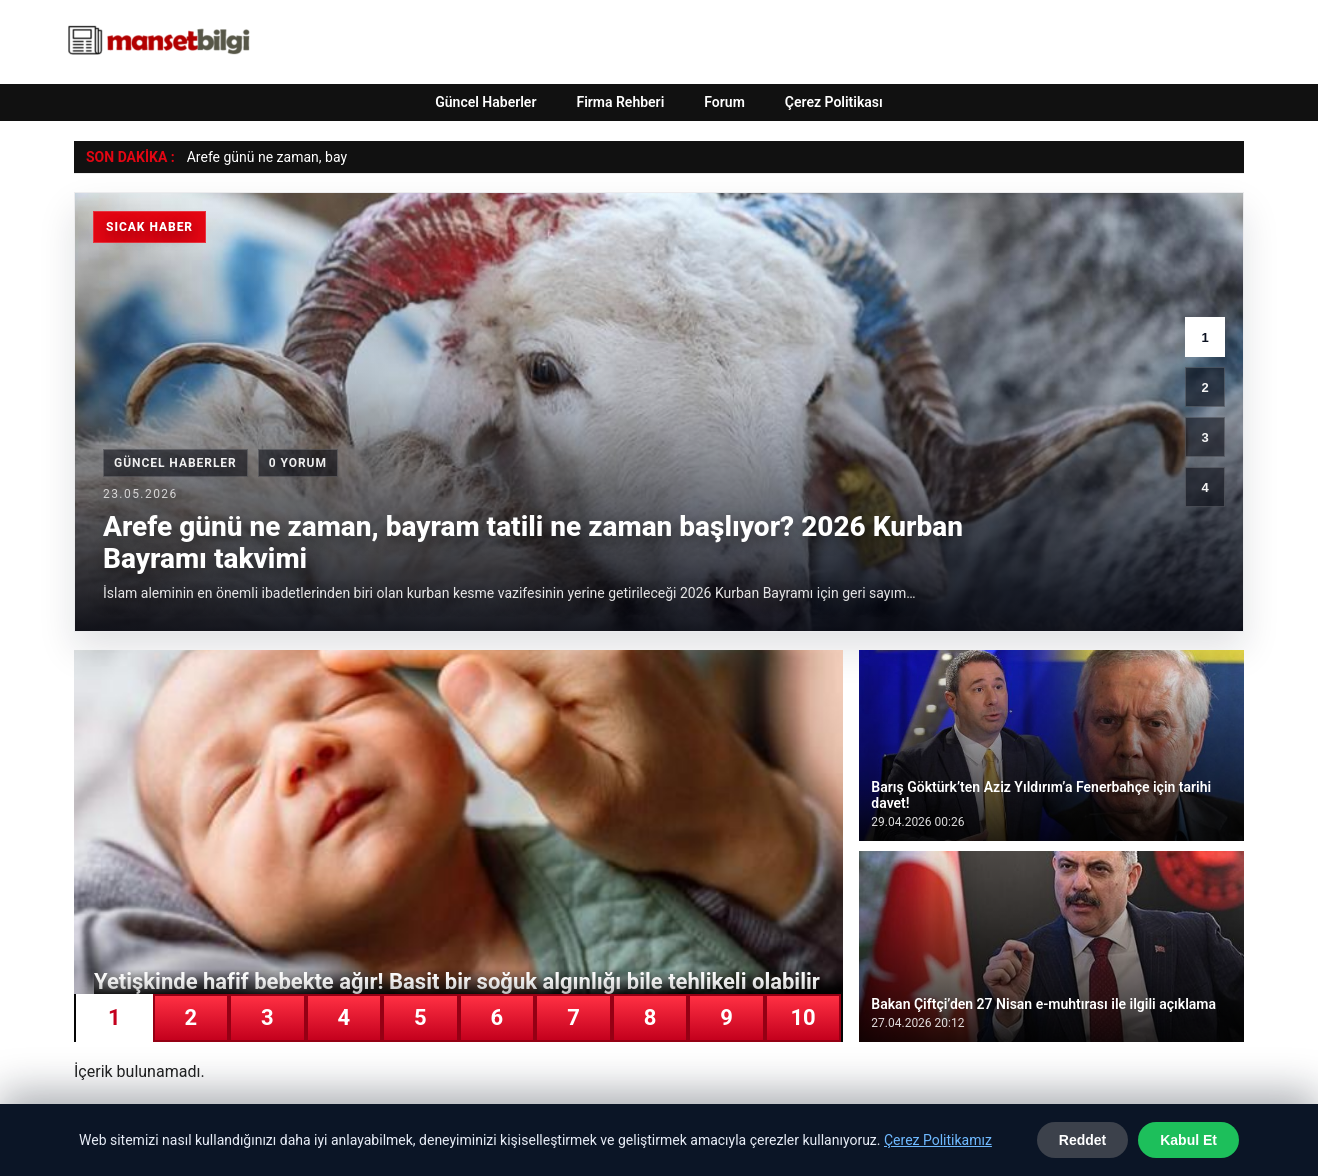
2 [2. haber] (1204, 387)
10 (802, 1017)
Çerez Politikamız (938, 1140)
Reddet (1082, 1140)
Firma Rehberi (620, 102)
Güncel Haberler (485, 102)
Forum (724, 102)
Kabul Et (1188, 1140)
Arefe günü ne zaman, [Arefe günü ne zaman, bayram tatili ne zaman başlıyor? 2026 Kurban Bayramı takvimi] (254, 157)
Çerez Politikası (834, 102)
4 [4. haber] (1204, 487)
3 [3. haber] (1204, 437)
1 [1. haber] (1204, 337)
